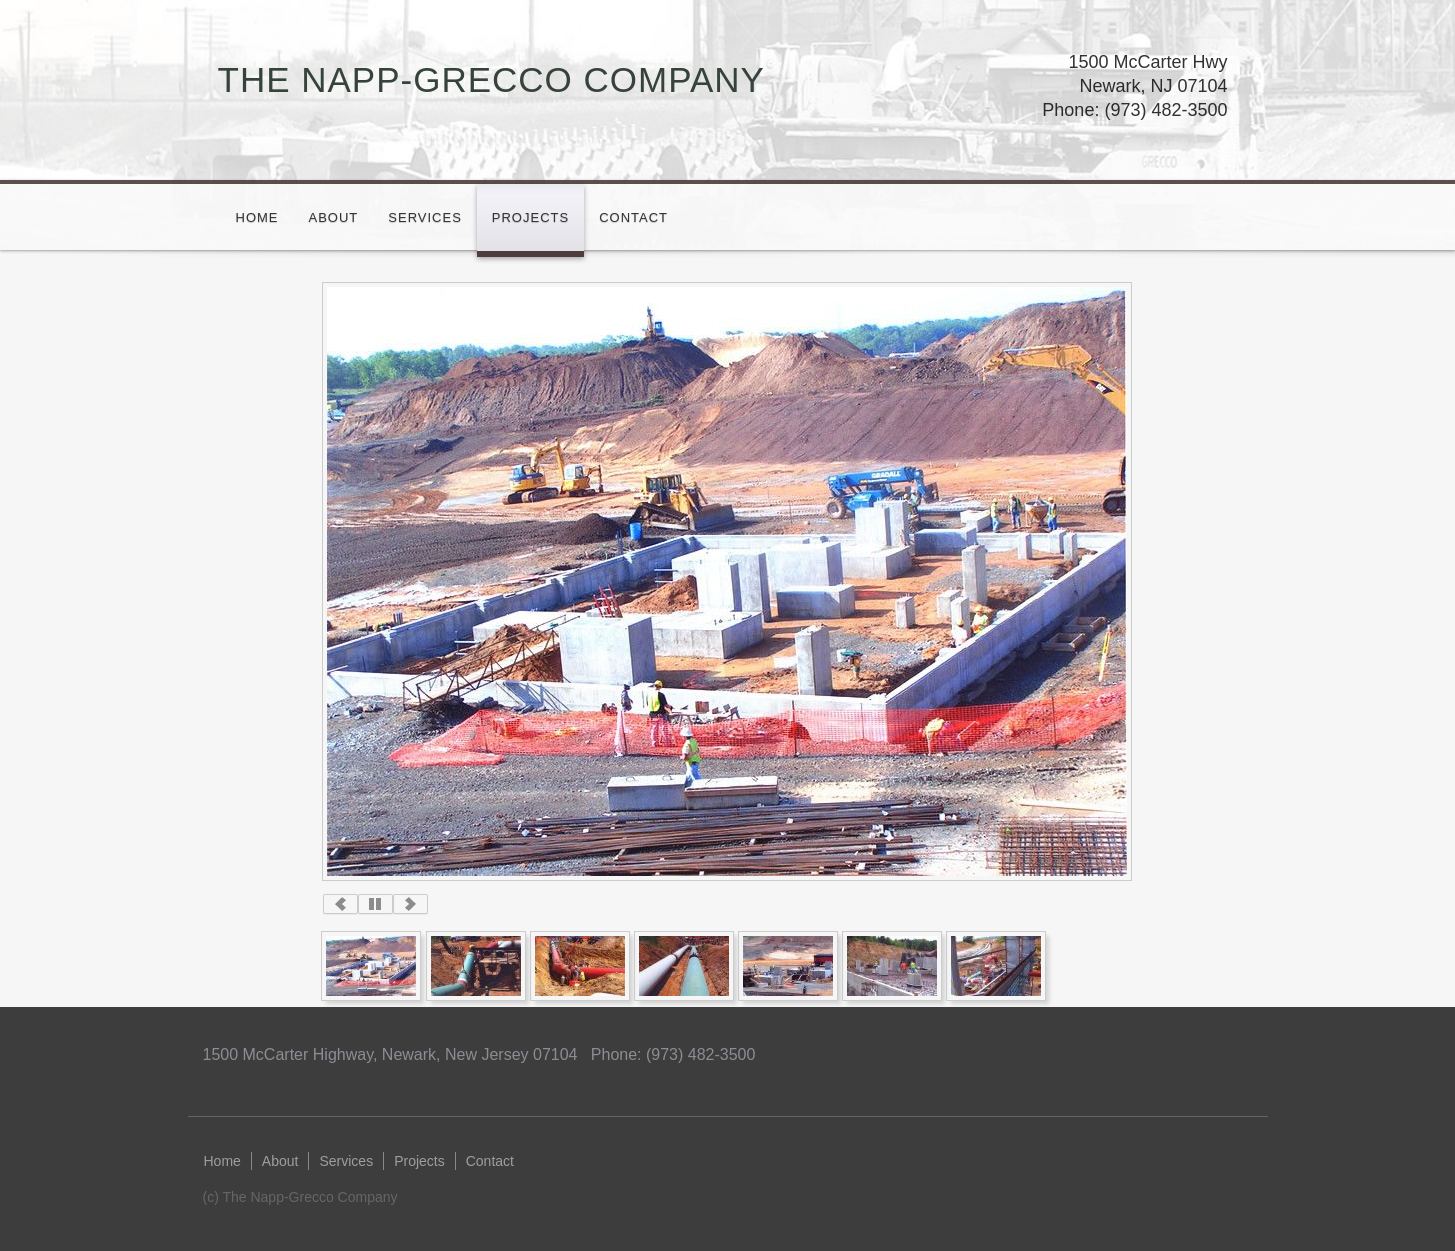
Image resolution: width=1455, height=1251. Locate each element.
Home (257, 217)
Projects (530, 217)
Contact (633, 217)
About (334, 217)
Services (425, 217)
